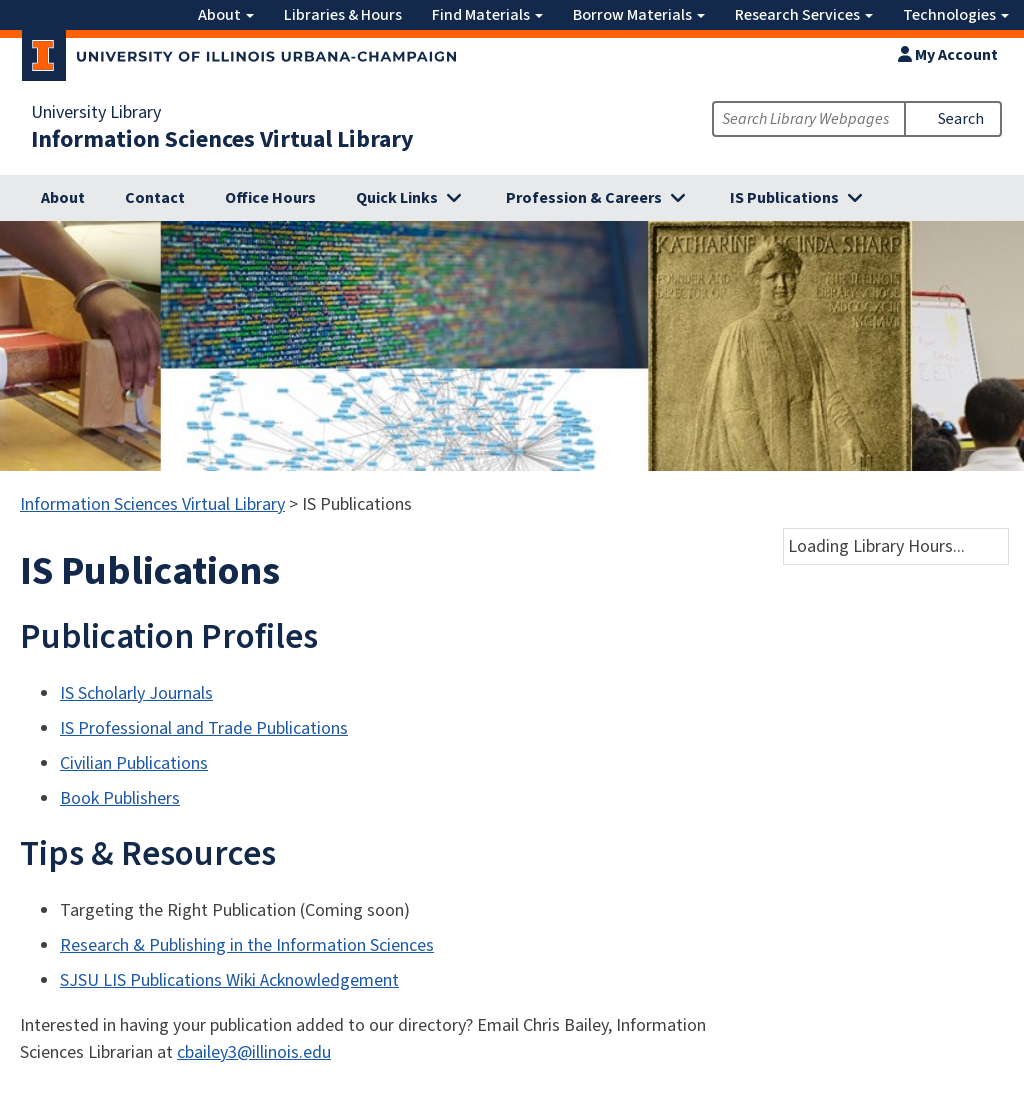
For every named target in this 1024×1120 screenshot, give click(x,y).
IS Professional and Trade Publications (204, 728)
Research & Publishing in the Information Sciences (247, 945)
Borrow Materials (639, 15)
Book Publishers (120, 798)
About (226, 15)
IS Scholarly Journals (136, 693)
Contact (155, 198)
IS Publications (784, 198)
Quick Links (397, 198)
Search (961, 119)
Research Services (804, 15)
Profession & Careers (584, 198)
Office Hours (270, 198)
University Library (96, 113)
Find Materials (487, 15)
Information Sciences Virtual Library (222, 140)
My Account (948, 55)
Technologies (956, 15)
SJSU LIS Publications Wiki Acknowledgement (229, 980)
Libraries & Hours (343, 15)
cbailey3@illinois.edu (254, 1052)
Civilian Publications (134, 763)
